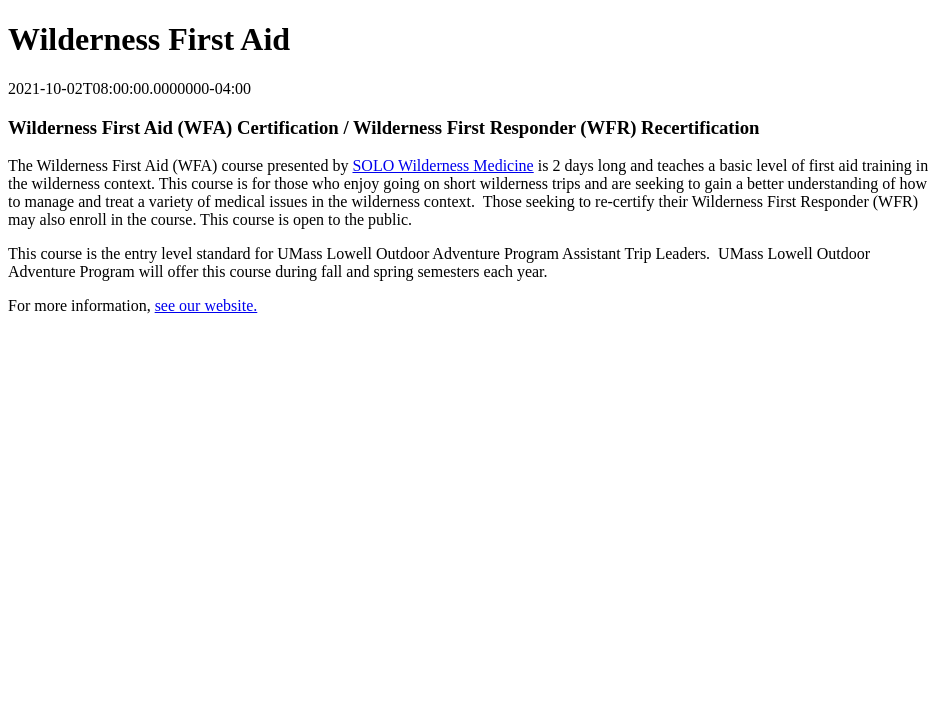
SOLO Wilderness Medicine (442, 165)
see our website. (206, 305)
